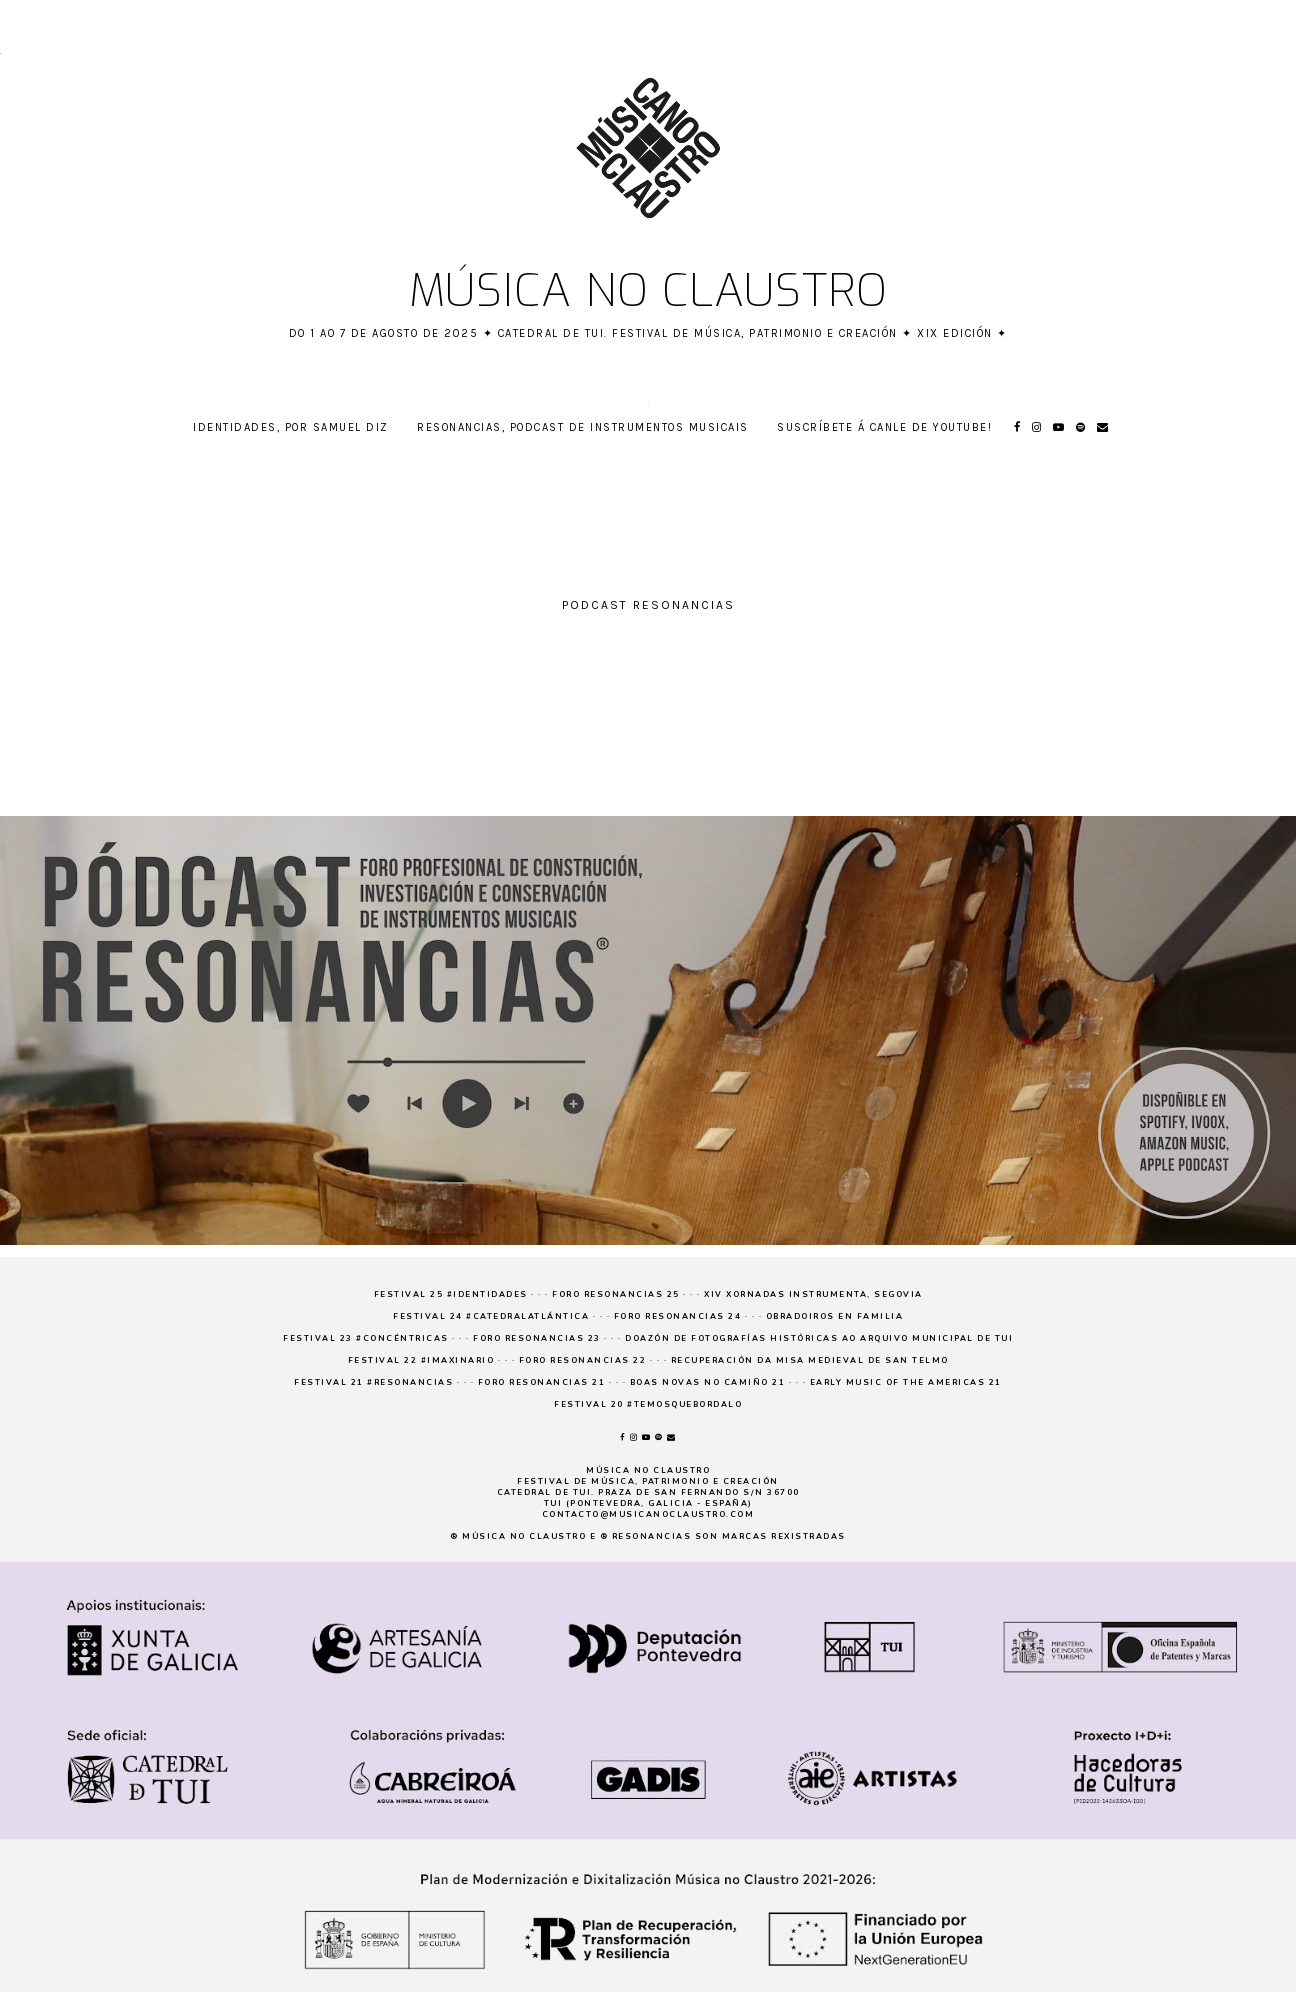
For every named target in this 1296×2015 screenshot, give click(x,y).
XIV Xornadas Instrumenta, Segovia (813, 1294)
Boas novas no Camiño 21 (708, 1382)
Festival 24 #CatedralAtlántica (491, 1316)
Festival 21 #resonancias (373, 1382)
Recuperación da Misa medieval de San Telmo (810, 1360)
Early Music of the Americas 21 (906, 1382)
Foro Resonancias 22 (583, 1360)
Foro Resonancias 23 (537, 1338)
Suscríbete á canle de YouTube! (884, 427)
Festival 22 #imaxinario (421, 1360)
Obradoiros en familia (835, 1316)
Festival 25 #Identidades (451, 1294)
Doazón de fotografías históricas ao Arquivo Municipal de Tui (819, 1338)
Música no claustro (648, 291)
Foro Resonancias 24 (678, 1316)
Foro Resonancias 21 (542, 1382)
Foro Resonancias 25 (616, 1294)
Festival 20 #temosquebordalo (648, 1404)
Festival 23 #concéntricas (366, 1338)
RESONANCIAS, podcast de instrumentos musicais (583, 427)
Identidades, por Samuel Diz (291, 427)
